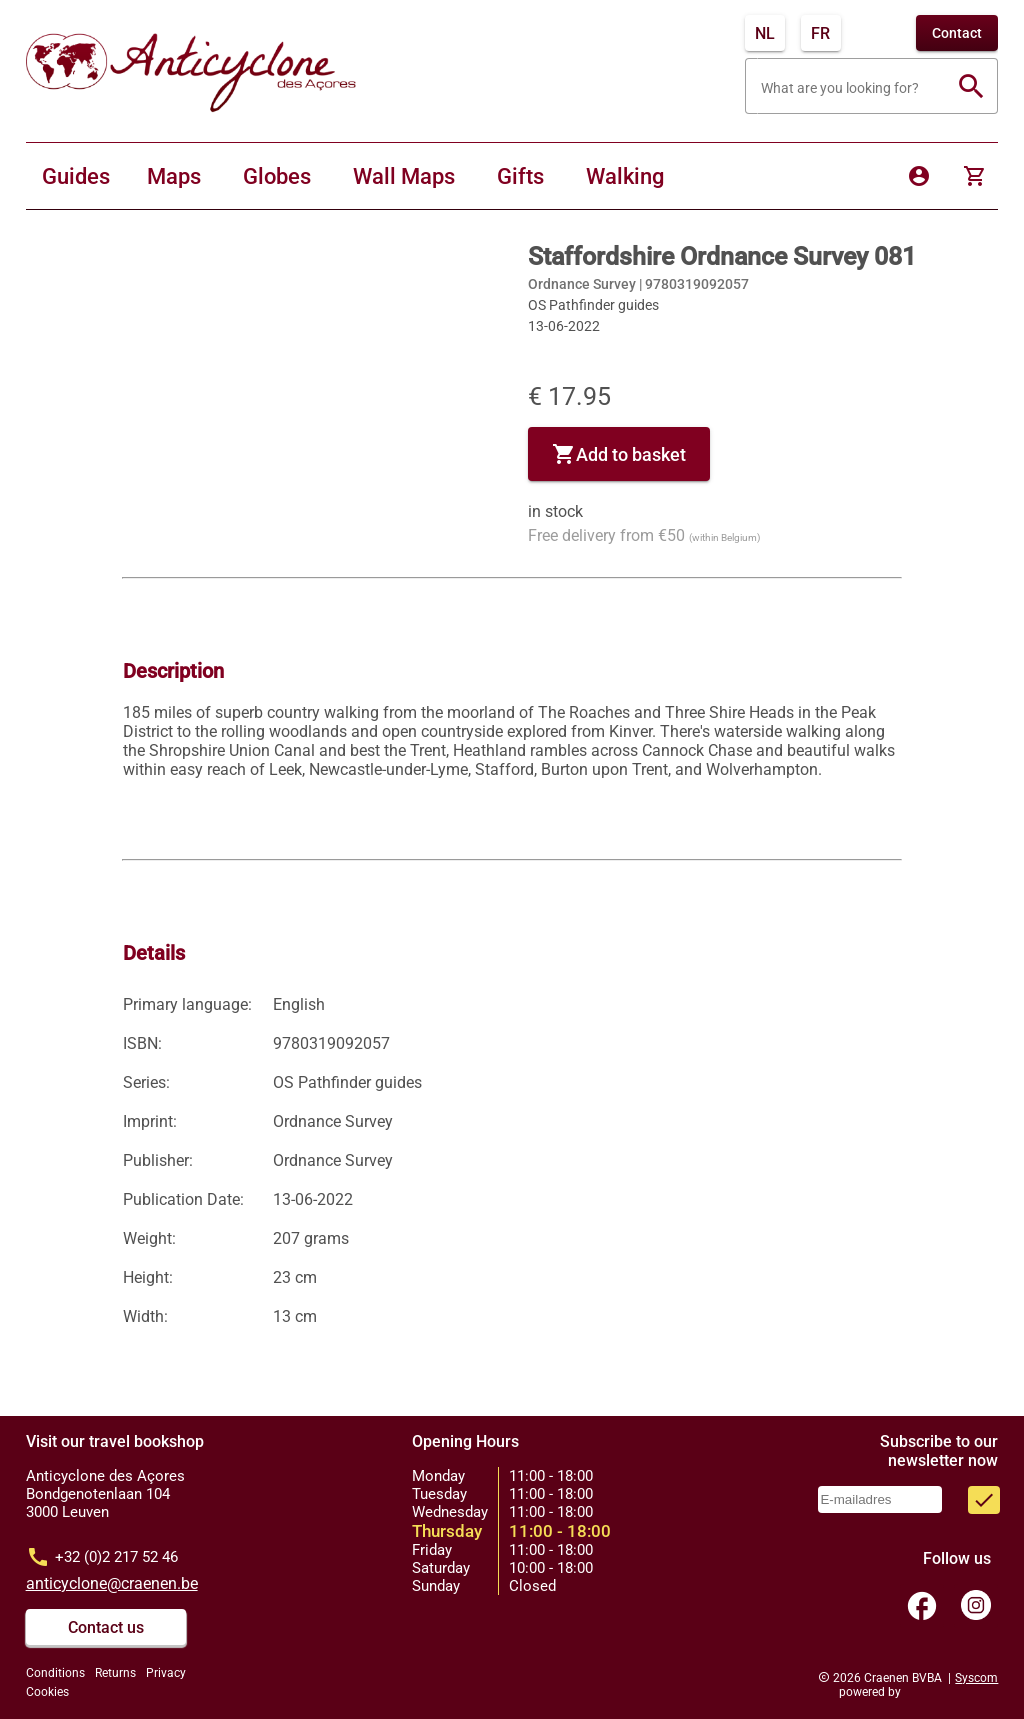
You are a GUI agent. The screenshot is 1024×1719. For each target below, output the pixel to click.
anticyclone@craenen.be (112, 1583)
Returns (115, 1673)
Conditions (55, 1673)
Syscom (976, 1678)
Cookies (47, 1692)
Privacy (166, 1673)
